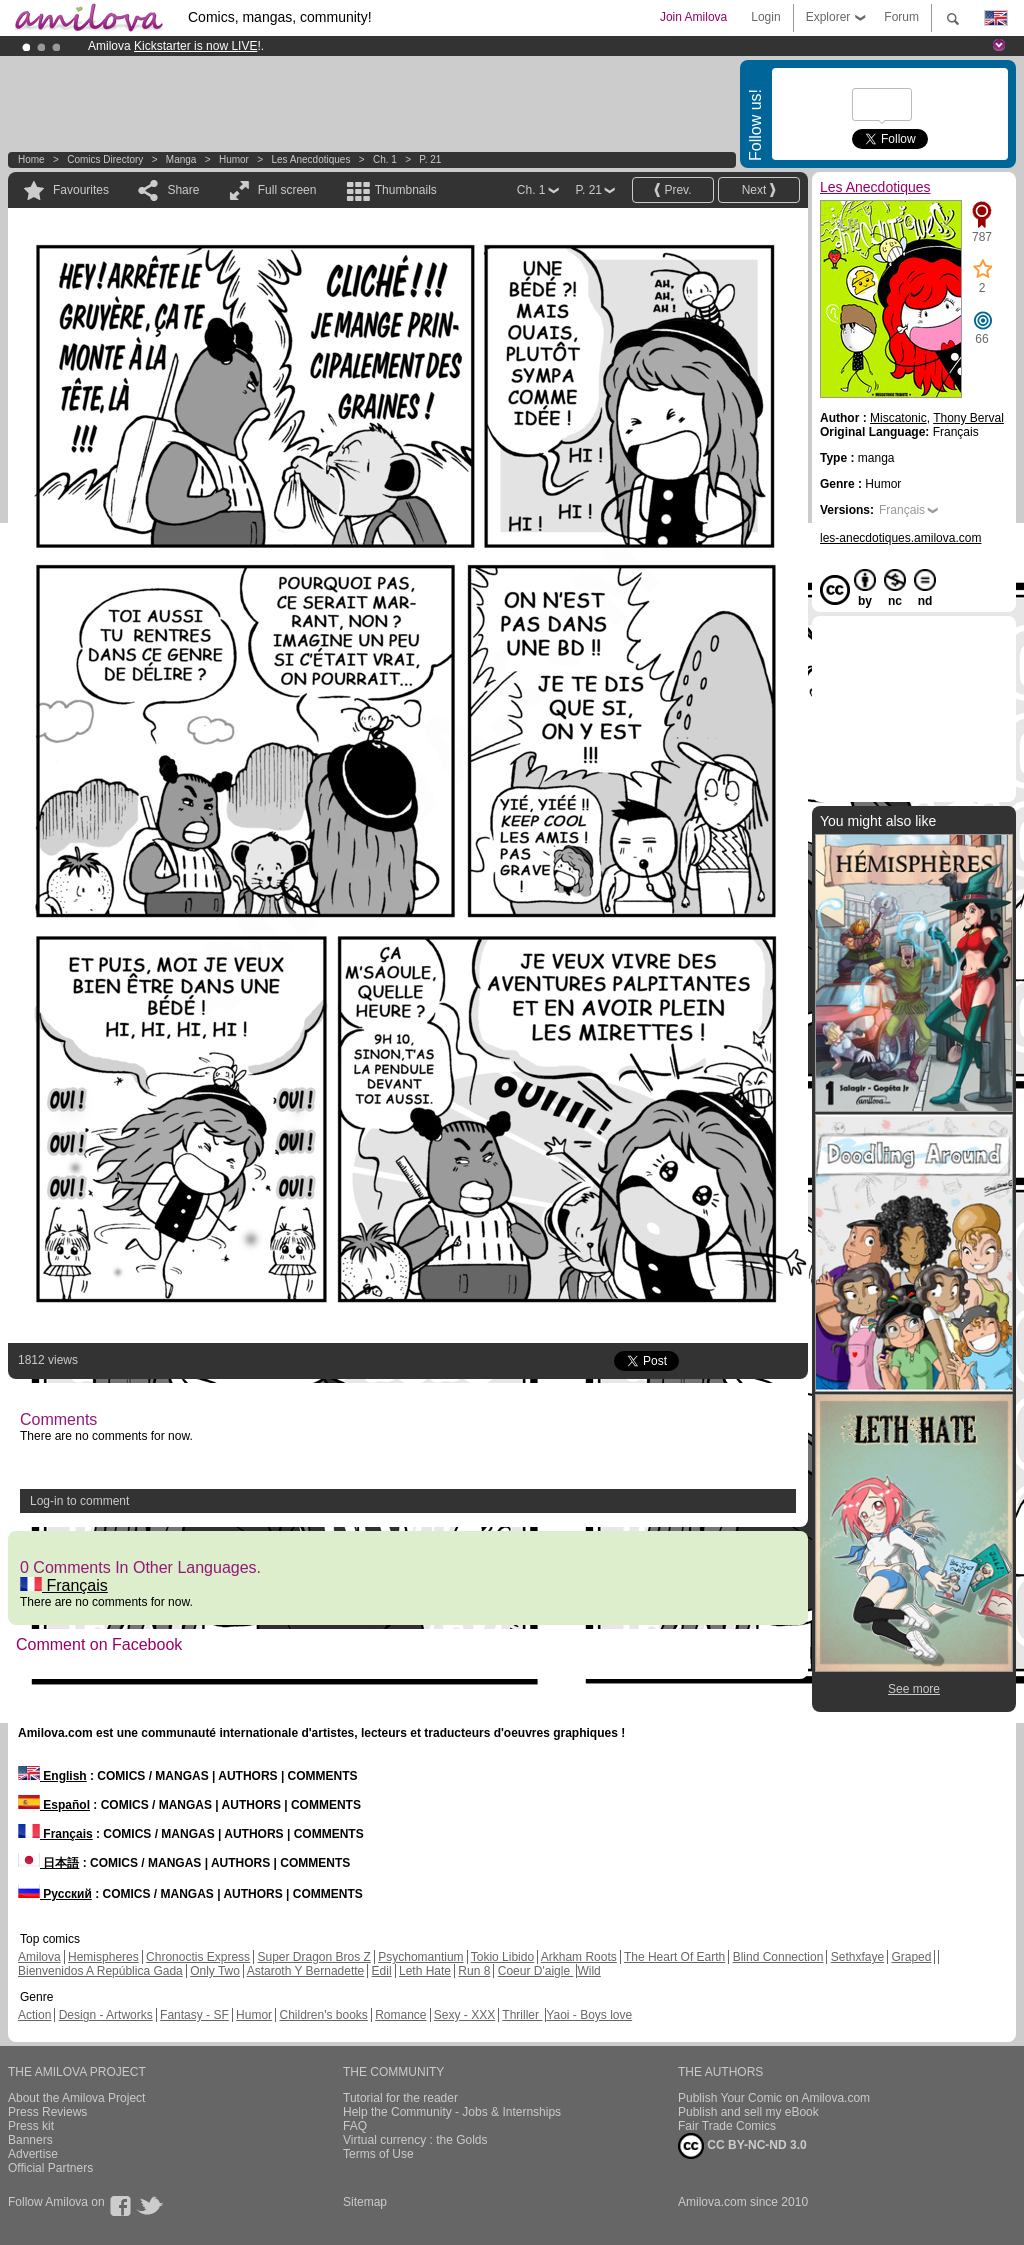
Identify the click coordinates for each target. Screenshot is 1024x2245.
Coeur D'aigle (536, 1971)
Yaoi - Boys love (589, 2015)
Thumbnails (406, 190)
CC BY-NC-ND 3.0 (742, 2146)
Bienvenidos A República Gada (100, 1971)
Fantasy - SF (194, 2015)
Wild (588, 1971)
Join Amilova (693, 17)
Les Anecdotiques (310, 159)
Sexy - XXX (464, 2015)
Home (31, 159)
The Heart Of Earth (674, 1957)
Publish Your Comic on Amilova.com (774, 2098)
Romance (400, 2015)
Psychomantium (420, 1957)
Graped (911, 1957)
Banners (30, 2140)
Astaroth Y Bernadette (306, 1971)
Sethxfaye (857, 1957)
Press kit (31, 2126)
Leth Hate (425, 1971)
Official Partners (50, 2168)
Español (54, 1805)
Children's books (323, 2015)
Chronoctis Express (198, 1957)
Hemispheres (103, 1957)
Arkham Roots (579, 1957)
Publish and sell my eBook (748, 2112)
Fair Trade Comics (727, 2126)
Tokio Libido (502, 1957)
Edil (382, 1971)
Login (765, 17)
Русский (55, 1894)
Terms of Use (378, 2154)
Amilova (39, 1957)
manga (181, 159)
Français (64, 1585)
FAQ (355, 2126)
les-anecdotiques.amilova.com (900, 538)
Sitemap (365, 2202)
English (52, 1776)
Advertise (33, 2154)
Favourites (81, 190)
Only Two (215, 1971)
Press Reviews (47, 2112)
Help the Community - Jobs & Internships (452, 2112)
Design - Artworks (106, 2015)
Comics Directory (105, 159)
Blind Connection (778, 1957)
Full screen (287, 190)
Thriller (522, 2015)
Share (183, 190)
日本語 (48, 1863)
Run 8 (474, 1971)
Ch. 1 (385, 159)
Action (34, 2015)
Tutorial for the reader (400, 2098)
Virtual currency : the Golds (415, 2140)
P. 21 (430, 159)
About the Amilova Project (76, 2098)
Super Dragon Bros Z (313, 1957)
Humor (234, 159)
